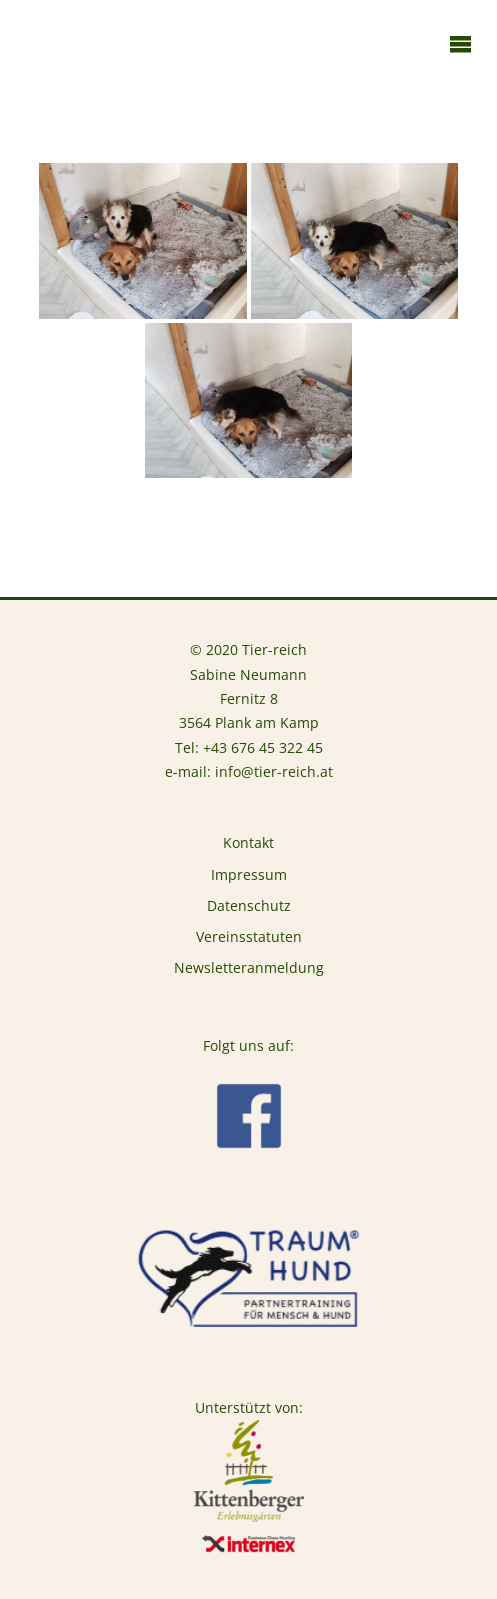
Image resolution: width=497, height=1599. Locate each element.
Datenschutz (249, 906)
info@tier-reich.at (274, 772)
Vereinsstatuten (249, 937)
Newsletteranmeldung (249, 968)
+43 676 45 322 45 (263, 748)
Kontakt (248, 843)
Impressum (249, 875)
